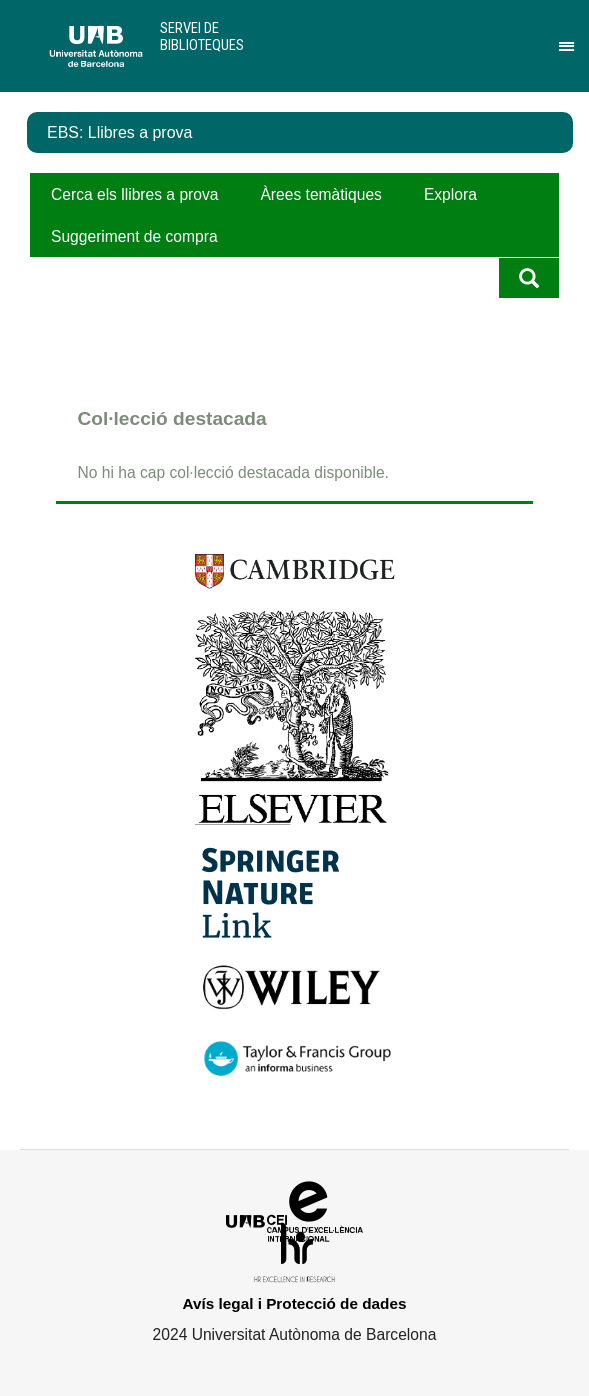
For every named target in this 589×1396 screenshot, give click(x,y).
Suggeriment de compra (134, 236)
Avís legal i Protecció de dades (295, 1303)
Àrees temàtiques (320, 194)
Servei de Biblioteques (202, 36)
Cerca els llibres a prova (134, 194)
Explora (450, 194)
